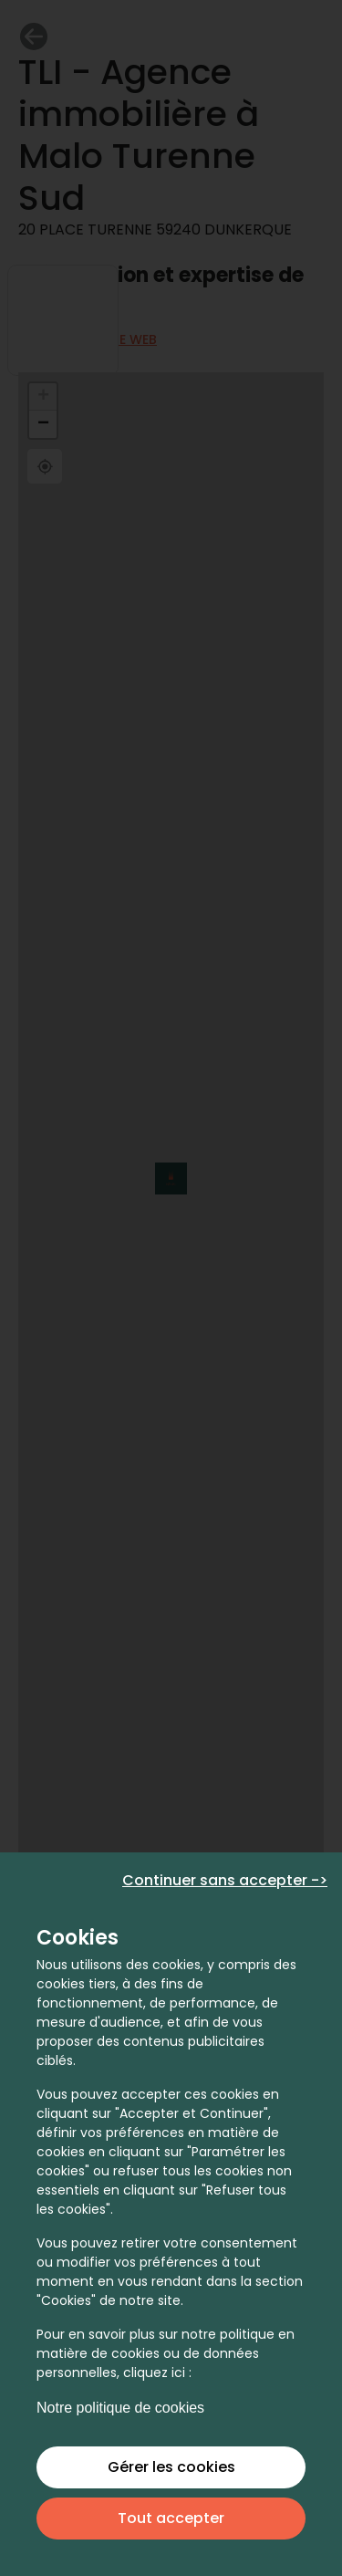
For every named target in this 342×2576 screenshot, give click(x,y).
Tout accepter (171, 2518)
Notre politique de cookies (120, 2407)
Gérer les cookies (171, 2466)
